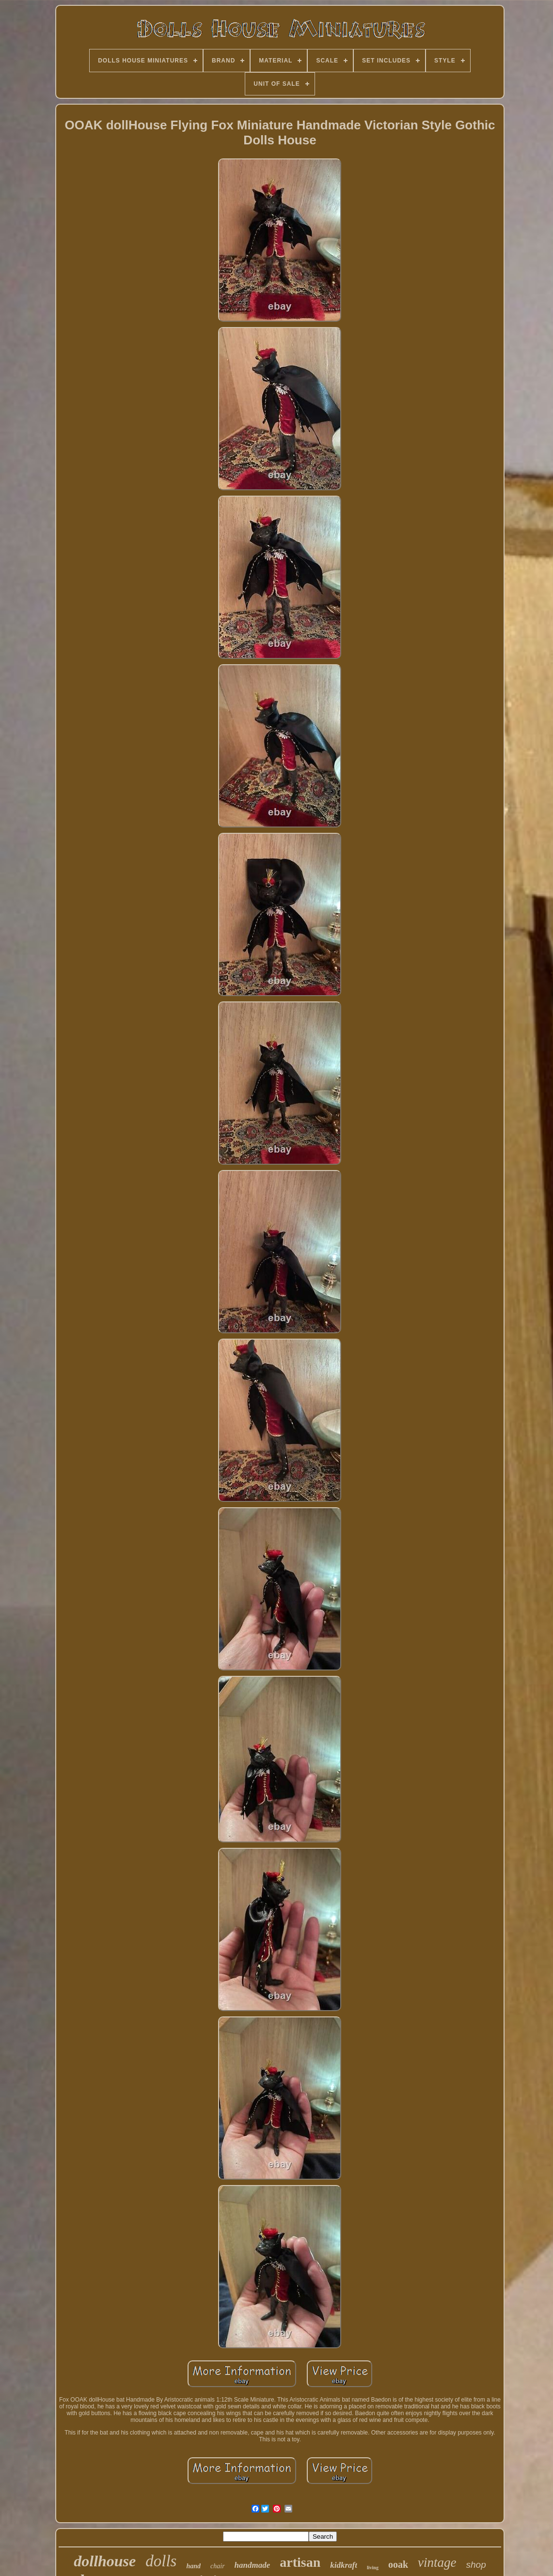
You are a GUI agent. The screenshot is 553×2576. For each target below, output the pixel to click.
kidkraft (343, 2565)
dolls (160, 2561)
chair (217, 2566)
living (373, 2567)
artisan (300, 2562)
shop (476, 2565)
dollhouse (105, 2561)
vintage (437, 2562)
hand (193, 2566)
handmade (252, 2565)
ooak (398, 2564)
